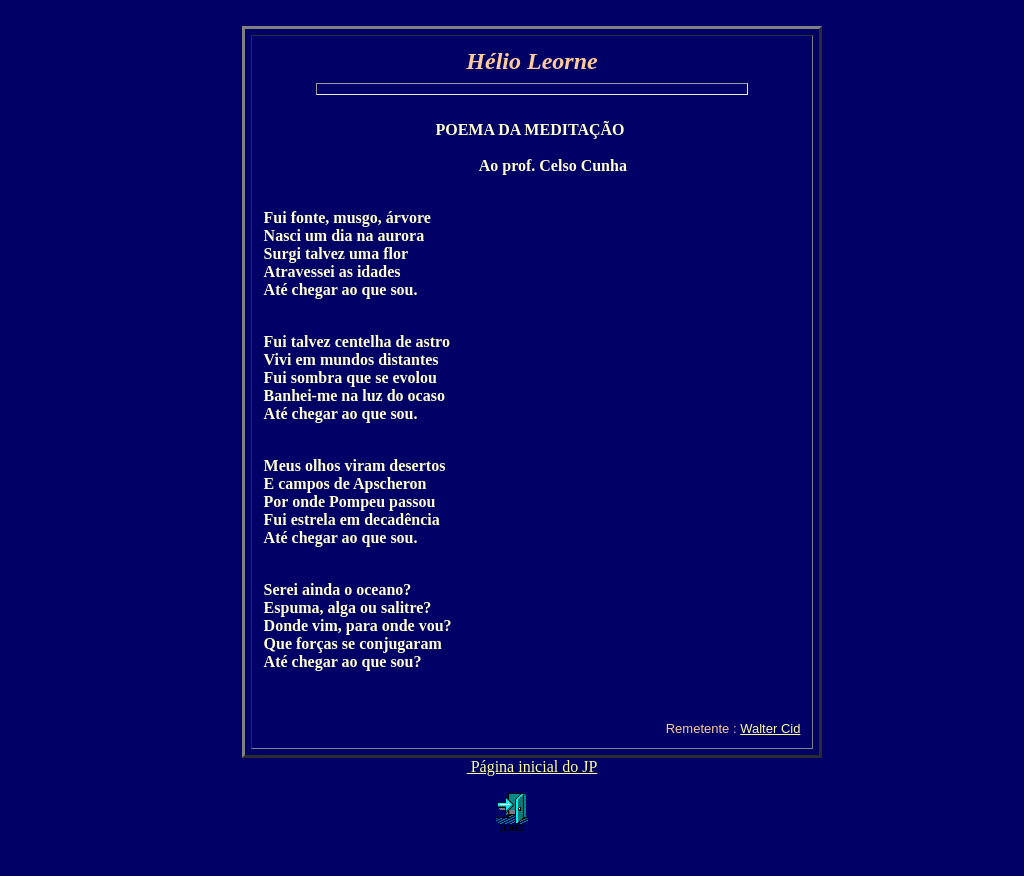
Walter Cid (770, 728)
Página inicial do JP (532, 766)
